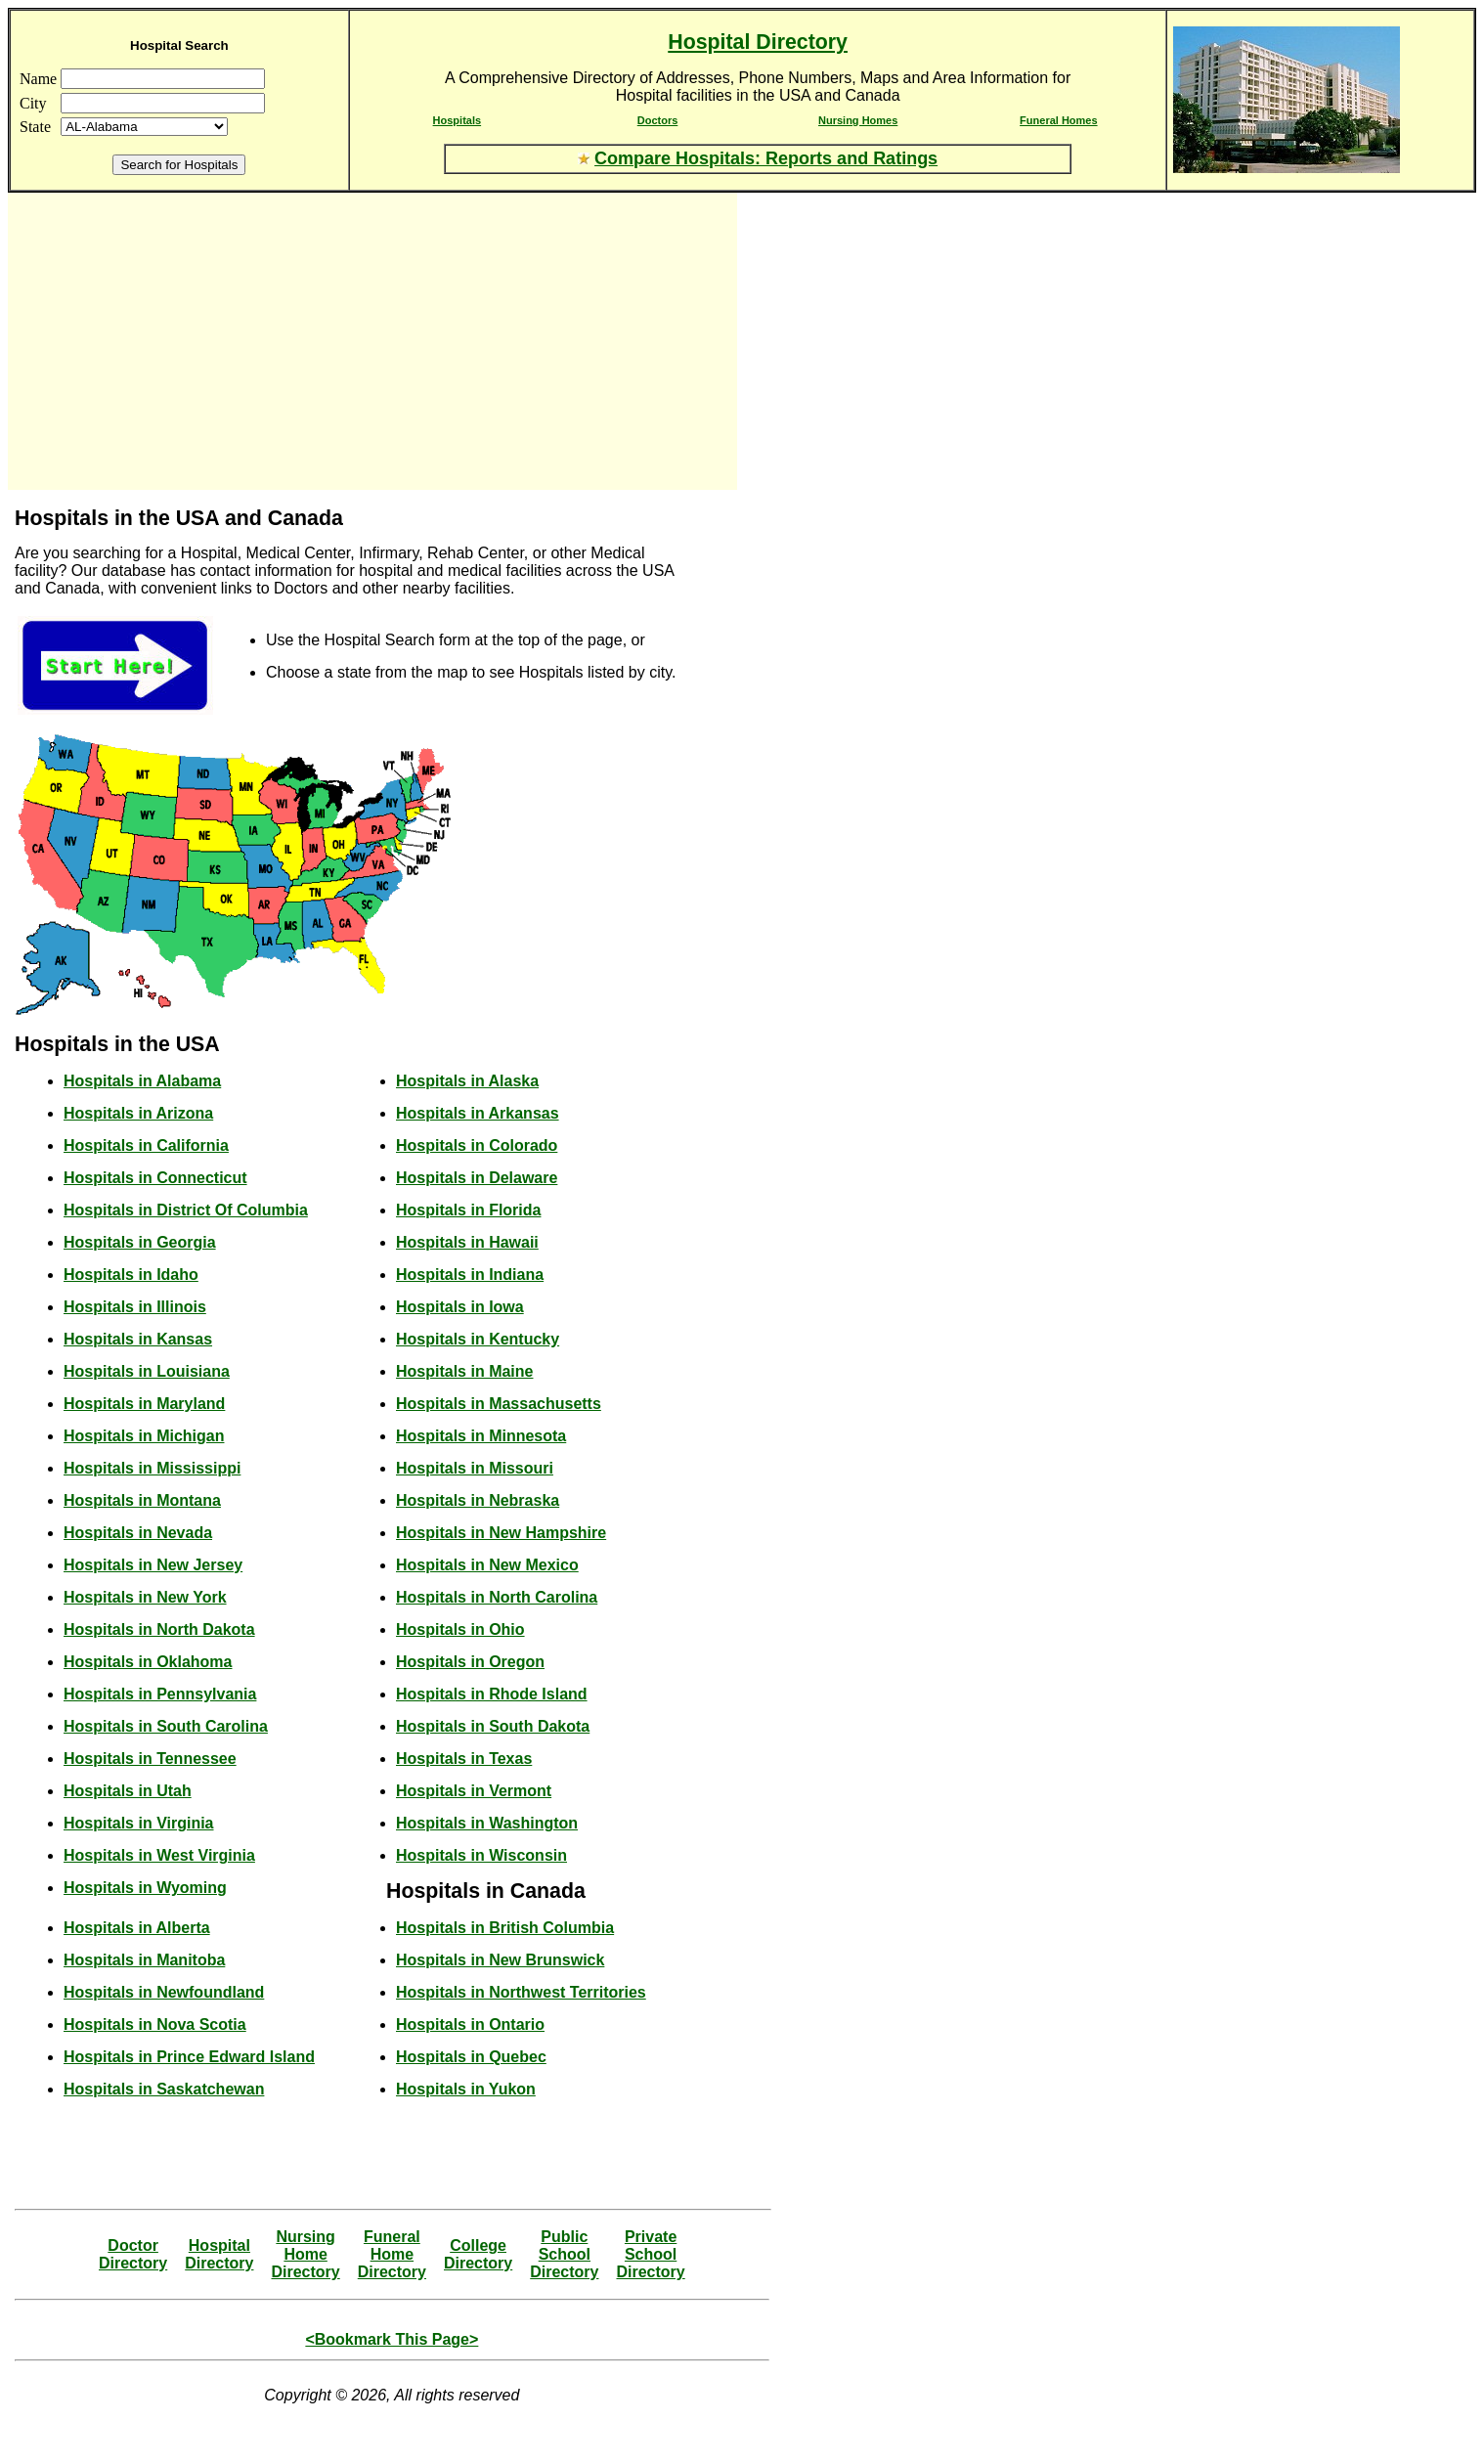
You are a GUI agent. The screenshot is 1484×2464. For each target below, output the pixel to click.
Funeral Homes (1058, 120)
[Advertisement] (184, 341)
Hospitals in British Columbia (505, 1927)
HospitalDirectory (219, 2254)
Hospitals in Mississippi (152, 1468)
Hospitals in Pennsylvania (160, 1694)
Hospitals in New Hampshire (501, 1532)
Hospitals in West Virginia (159, 1855)
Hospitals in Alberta (137, 1927)
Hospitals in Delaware (476, 1177)
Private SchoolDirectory (650, 2254)
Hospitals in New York (145, 1597)
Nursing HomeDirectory (305, 2254)
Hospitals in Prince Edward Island (189, 2056)
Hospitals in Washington (487, 1823)
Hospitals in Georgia (140, 1242)
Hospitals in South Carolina (166, 1726)
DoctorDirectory (133, 2254)
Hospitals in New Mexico (487, 1565)
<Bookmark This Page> (391, 2339)
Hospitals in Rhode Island (492, 1694)
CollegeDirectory (478, 2254)
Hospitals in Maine (464, 1371)
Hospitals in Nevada (138, 1532)
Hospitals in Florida (468, 1210)
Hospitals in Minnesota (481, 1436)
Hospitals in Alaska (467, 1081)
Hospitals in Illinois (135, 1306)
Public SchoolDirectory (564, 2254)
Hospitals (457, 120)
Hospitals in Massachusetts (498, 1403)
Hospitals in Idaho (131, 1274)
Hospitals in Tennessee (150, 1758)
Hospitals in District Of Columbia (186, 1210)
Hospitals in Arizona (138, 1113)
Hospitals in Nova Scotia (155, 2024)
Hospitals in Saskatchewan (164, 2089)
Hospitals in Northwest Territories (521, 1992)
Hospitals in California (146, 1145)
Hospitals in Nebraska (477, 1500)
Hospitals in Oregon (470, 1661)
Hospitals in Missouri (474, 1468)
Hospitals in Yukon (466, 2089)
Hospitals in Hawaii (467, 1242)
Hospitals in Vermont (473, 1790)
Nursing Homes (857, 120)
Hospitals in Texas (464, 1758)
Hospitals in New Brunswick (500, 1960)
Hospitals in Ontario (470, 2024)
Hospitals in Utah (128, 1790)
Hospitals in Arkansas (477, 1113)
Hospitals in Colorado (476, 1145)
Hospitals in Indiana (470, 1274)
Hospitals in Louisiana (147, 1371)
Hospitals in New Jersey (153, 1565)
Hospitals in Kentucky (477, 1339)
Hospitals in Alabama (142, 1081)
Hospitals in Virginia (139, 1823)
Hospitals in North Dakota (159, 1629)
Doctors (657, 120)
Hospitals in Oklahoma (148, 1661)
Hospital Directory (758, 42)
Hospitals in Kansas (138, 1339)
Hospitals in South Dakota (492, 1726)
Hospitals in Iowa (460, 1306)
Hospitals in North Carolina (496, 1597)
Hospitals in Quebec (471, 2056)
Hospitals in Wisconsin (481, 1855)
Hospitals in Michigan (144, 1436)
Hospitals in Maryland (144, 1403)
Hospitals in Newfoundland (164, 1992)
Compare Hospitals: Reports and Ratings (766, 158)
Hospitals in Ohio (460, 1629)
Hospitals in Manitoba (144, 1960)
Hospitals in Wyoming (145, 1887)
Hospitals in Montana (142, 1500)
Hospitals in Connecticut (155, 1177)
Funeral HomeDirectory (392, 2254)
